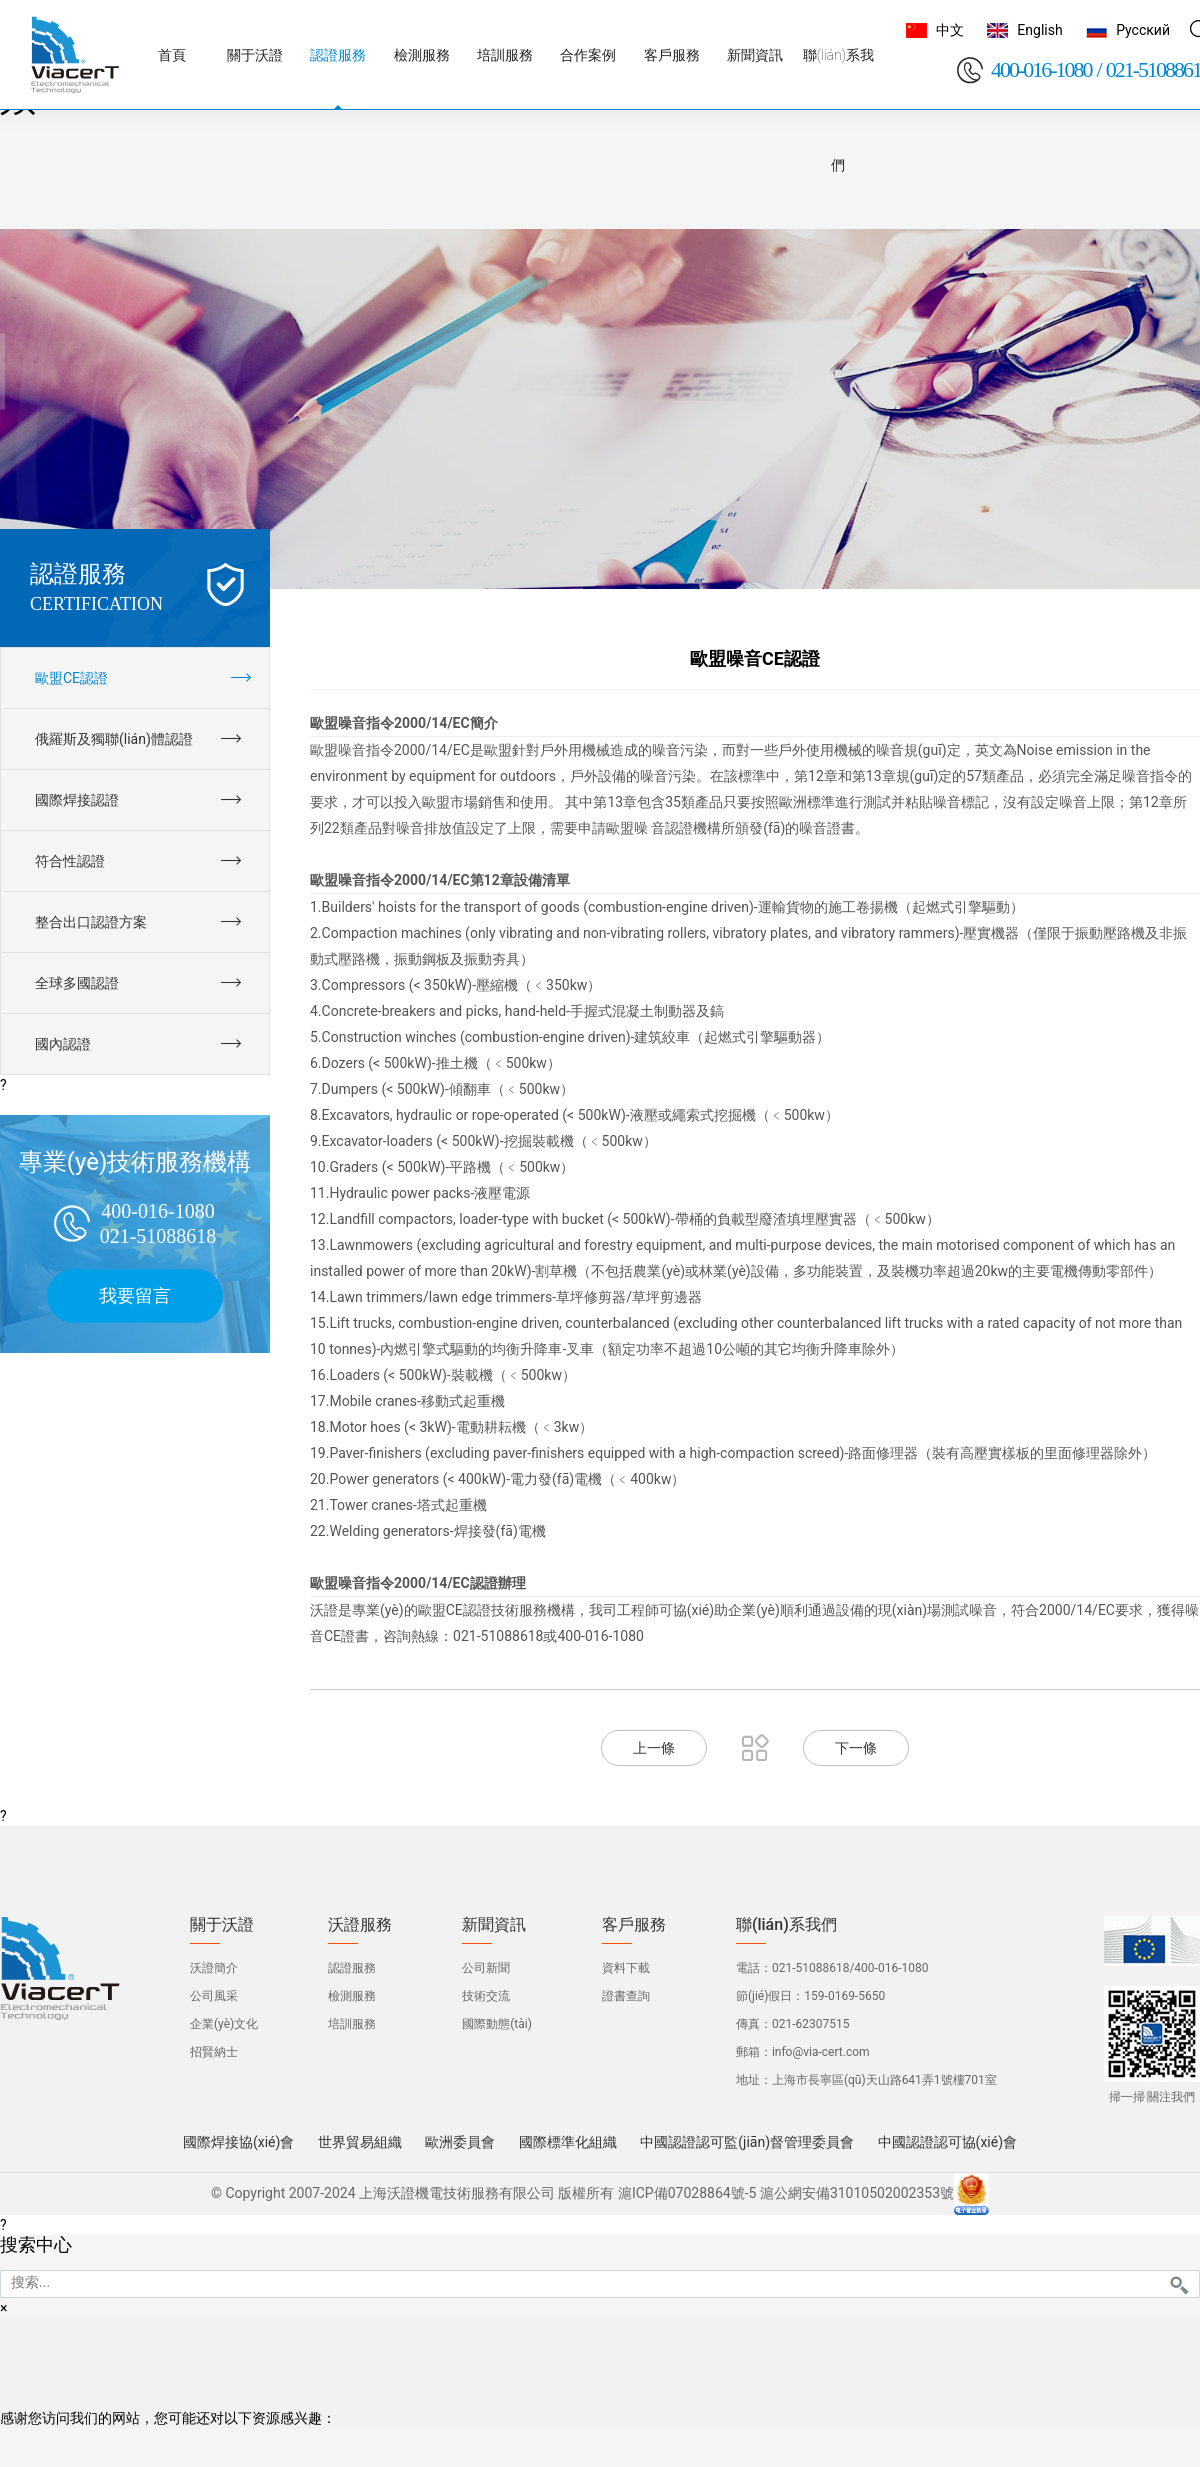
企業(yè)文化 (224, 2024)
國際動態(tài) (497, 2024)
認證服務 (352, 1968)
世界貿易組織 (360, 2142)
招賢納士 (214, 2052)
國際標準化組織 (568, 2142)
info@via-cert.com (821, 2052)
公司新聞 (486, 1968)
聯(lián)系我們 (786, 1925)
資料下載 (626, 1968)
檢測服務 (352, 1996)
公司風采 (214, 1996)
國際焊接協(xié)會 (238, 2142)
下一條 (856, 1748)
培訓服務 (352, 2024)
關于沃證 (222, 1925)
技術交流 (486, 1996)
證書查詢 (626, 1996)
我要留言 (135, 1295)
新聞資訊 (494, 1925)
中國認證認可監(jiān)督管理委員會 (747, 2142)
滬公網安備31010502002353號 (857, 2193)
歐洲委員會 (460, 2142)
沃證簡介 (214, 1968)
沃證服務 (360, 1925)
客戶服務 (634, 1925)
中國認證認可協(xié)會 (947, 2142)
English (1039, 30)
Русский (1143, 30)
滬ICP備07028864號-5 (687, 2193)
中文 (950, 30)
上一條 (654, 1748)
